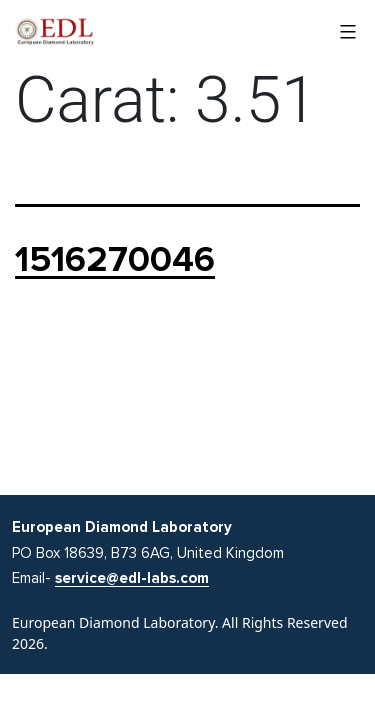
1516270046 (115, 260)
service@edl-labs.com (132, 578)
